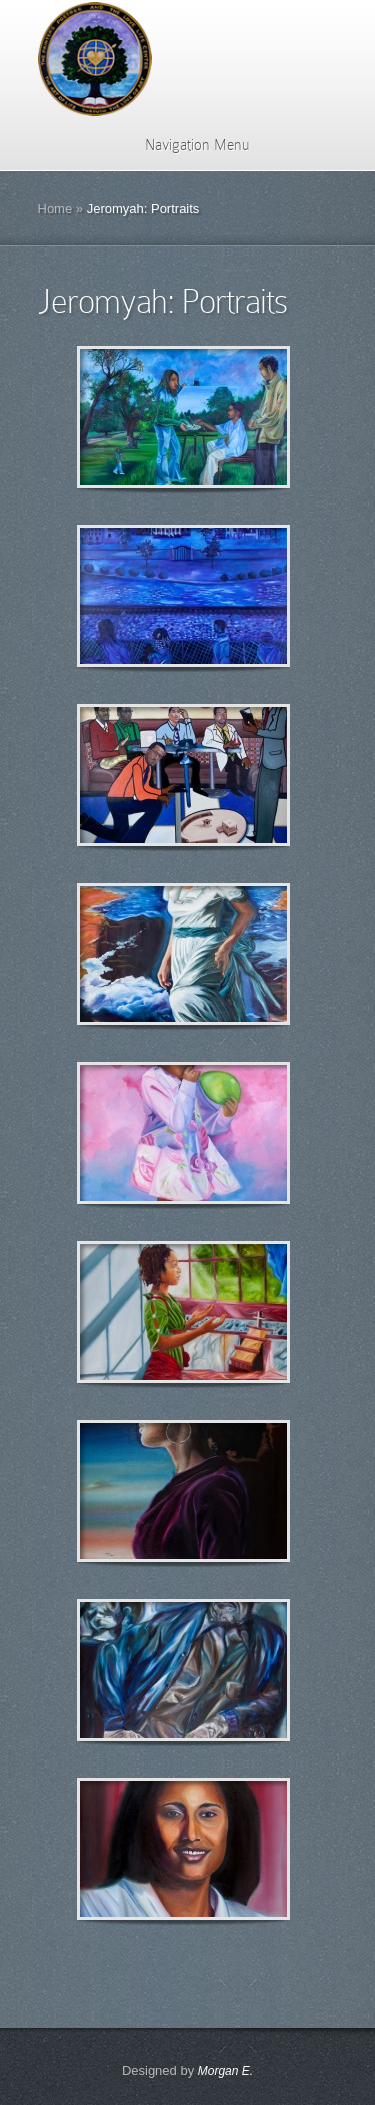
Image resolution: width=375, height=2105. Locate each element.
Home (55, 208)
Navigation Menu (184, 145)
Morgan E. (225, 2071)
